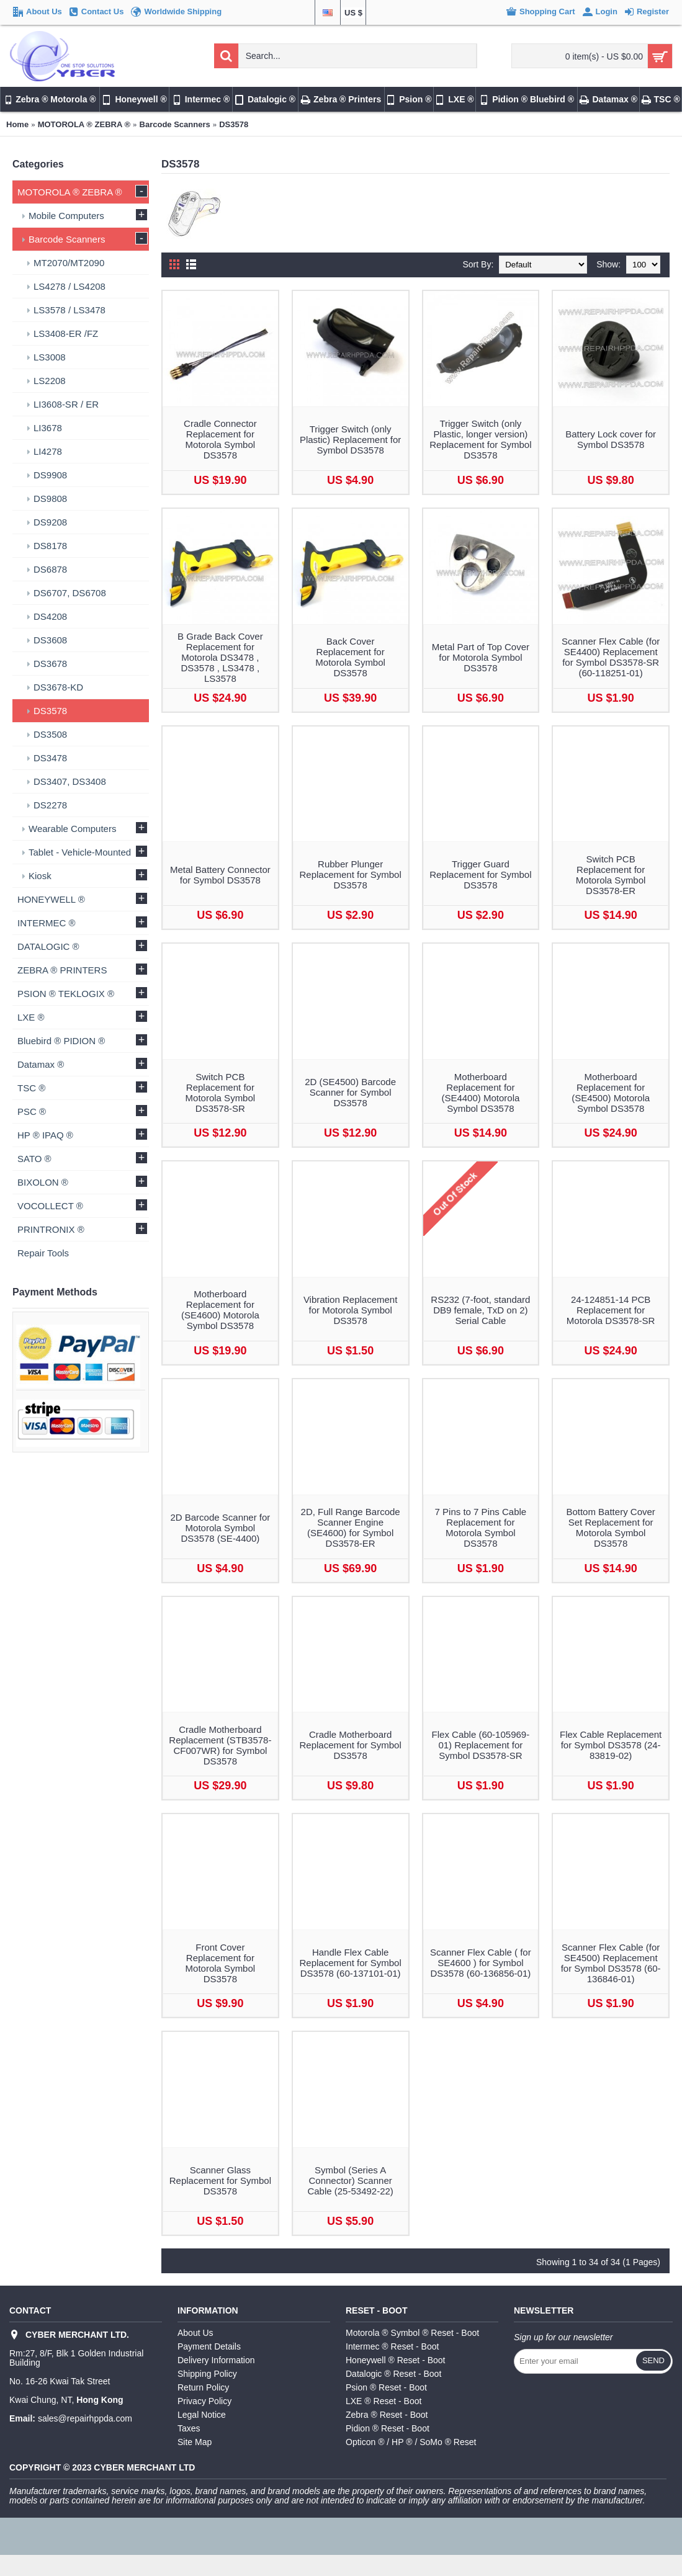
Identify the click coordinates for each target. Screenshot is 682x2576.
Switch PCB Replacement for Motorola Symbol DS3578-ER (611, 875)
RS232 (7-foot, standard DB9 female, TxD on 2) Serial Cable (480, 1310)
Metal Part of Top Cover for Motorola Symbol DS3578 (480, 657)
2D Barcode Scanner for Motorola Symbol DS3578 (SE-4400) (220, 1528)
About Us (195, 2333)
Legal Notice (201, 2415)
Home (17, 124)
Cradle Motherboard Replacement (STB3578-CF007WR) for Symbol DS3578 (220, 1745)
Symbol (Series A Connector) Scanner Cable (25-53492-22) (350, 2180)
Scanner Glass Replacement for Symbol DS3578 (220, 2180)
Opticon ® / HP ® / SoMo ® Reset (411, 2442)
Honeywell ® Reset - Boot (396, 2360)
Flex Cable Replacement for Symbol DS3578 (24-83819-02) (611, 1745)
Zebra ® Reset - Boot (387, 2415)
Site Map (194, 2442)
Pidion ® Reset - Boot (387, 2428)
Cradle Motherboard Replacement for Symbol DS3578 (351, 1745)
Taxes (188, 2428)
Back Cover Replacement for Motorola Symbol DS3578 (350, 657)
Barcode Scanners (175, 124)
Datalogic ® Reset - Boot (393, 2374)
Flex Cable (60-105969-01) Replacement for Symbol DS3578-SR (481, 1745)
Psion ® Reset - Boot (386, 2387)
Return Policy (203, 2387)
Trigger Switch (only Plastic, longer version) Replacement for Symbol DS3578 (480, 439)
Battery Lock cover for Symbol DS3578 (610, 439)
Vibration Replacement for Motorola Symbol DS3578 (350, 1310)
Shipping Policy (207, 2374)
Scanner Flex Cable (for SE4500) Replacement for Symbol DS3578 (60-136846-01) (611, 1963)
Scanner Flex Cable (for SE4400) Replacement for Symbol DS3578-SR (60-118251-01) (611, 657)
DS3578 (233, 124)
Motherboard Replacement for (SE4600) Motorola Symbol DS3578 (220, 1310)
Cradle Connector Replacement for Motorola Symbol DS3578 (220, 439)
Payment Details (209, 2346)
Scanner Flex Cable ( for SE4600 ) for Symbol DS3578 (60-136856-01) (480, 1963)
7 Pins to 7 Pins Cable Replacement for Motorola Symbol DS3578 (481, 1527)
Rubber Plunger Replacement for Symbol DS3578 (351, 874)
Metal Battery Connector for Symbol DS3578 (220, 874)
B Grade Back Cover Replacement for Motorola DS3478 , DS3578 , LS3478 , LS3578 (220, 657)
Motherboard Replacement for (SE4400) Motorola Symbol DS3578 (480, 1092)
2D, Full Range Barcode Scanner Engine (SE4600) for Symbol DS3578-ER (350, 1527)
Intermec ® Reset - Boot (392, 2346)
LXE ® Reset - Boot (383, 2401)
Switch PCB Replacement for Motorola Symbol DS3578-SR (221, 1092)
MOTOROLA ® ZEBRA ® (84, 124)
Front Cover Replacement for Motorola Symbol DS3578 (221, 1963)
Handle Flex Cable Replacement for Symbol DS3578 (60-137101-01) (351, 1963)
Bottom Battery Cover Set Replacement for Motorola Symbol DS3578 (610, 1527)
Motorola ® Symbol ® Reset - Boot (412, 2333)
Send (653, 2360)
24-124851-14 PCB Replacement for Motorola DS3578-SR (611, 1310)
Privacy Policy (204, 2401)
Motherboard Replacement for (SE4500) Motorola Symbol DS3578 (611, 1092)
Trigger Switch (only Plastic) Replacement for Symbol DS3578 (350, 439)
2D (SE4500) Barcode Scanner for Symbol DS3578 (350, 1092)
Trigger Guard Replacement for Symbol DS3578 (480, 874)
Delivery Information (216, 2360)
